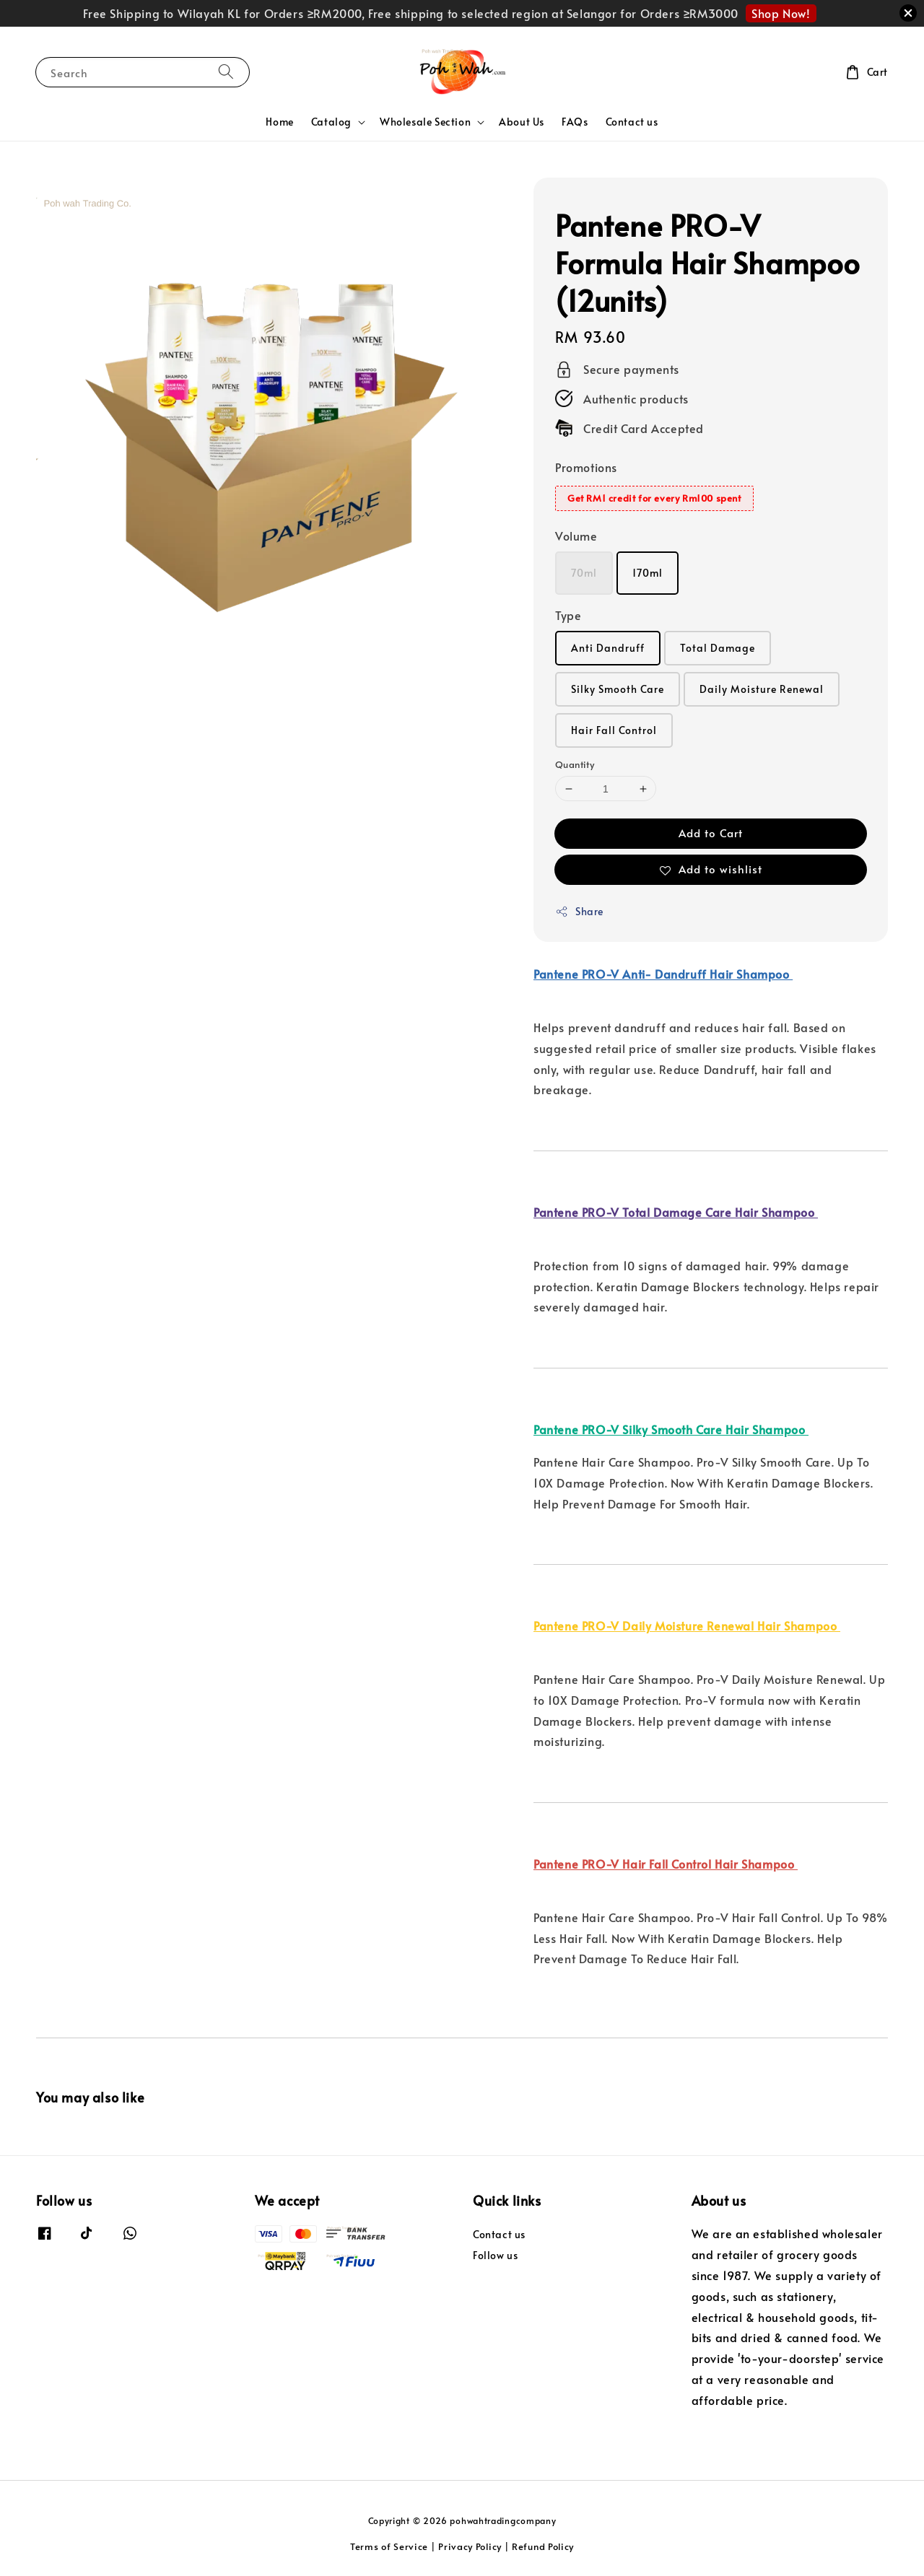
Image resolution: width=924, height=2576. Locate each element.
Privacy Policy (470, 2546)
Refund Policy (543, 2546)
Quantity (574, 764)
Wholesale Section (425, 121)
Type (568, 615)
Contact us (632, 121)
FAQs (575, 121)
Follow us (495, 2255)
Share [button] (579, 911)
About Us (521, 121)
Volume (576, 535)
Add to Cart (711, 832)
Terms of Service (389, 2546)
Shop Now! (780, 13)
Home (279, 121)
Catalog (331, 121)
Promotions (586, 467)
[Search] (226, 72)
